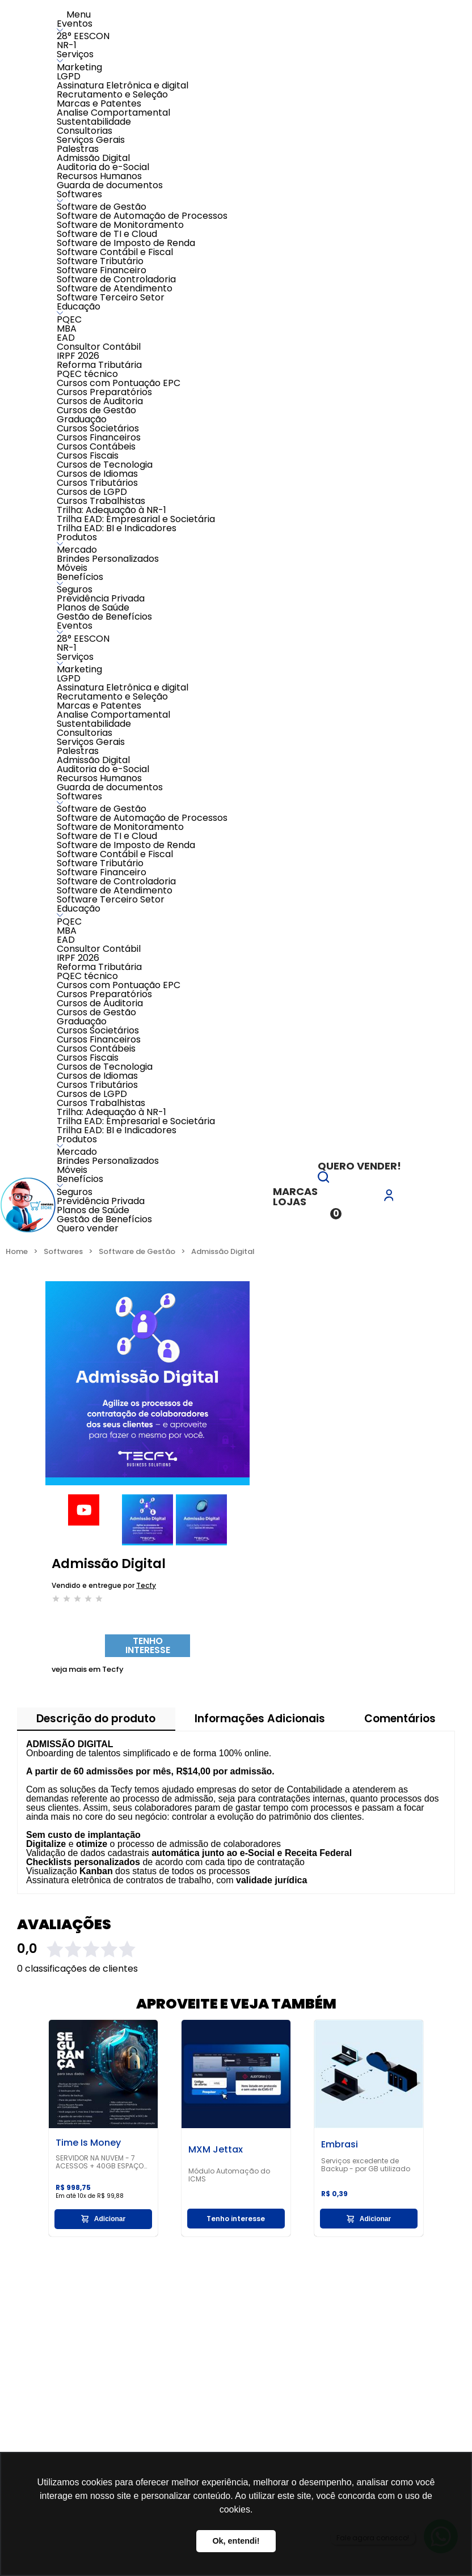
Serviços (75, 54)
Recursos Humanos (99, 176)
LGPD (69, 76)
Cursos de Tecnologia (105, 464)
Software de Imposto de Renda (126, 242)
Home (17, 1251)
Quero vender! (359, 1166)
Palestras (78, 148)
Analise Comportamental (113, 112)
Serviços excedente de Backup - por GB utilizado (365, 2165)
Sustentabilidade (94, 121)
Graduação (82, 419)
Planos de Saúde (93, 607)
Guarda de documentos (110, 185)
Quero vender (88, 1228)
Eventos (74, 23)
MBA (67, 328)
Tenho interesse (147, 1645)
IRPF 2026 (78, 355)
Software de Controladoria (116, 279)
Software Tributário (100, 261)
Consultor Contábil (99, 346)
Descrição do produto (95, 1718)
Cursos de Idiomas (97, 473)
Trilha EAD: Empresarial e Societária (136, 519)
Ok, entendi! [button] (235, 2540)
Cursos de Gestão (96, 410)
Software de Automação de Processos (142, 215)
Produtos (77, 537)
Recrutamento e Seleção (112, 94)
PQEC (69, 319)
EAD (66, 337)
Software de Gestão (101, 206)
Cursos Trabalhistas (101, 500)
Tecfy (146, 1585)
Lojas (289, 1201)
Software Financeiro (101, 270)
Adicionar (103, 2219)
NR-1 (67, 45)
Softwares (79, 194)
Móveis (72, 567)
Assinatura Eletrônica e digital (122, 85)
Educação (78, 306)
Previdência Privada (101, 598)
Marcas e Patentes (99, 103)
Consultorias (84, 130)
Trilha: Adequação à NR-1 (111, 509)
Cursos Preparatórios (104, 392)
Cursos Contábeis (96, 446)
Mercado (77, 549)
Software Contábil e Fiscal (115, 252)
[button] (323, 1179)
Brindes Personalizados (108, 558)
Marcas (295, 1191)
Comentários (400, 1718)
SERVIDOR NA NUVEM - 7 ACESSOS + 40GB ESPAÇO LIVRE (100, 2162)
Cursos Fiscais (88, 455)
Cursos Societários (98, 428)
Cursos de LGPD (92, 491)
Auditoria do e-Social (103, 166)
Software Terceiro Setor (111, 297)
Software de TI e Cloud (107, 233)
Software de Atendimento (114, 288)
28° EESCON (83, 36)
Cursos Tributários (97, 482)
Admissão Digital (93, 157)
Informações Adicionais (260, 1718)
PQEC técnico (87, 373)
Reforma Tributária (99, 364)
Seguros (74, 589)
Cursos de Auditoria (100, 401)
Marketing (79, 67)
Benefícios (80, 576)
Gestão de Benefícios (104, 616)
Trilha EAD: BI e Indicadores (116, 528)
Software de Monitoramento (120, 224)
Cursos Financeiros (99, 437)
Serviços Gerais (91, 139)
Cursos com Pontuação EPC (118, 382)
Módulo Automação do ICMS (229, 2175)
